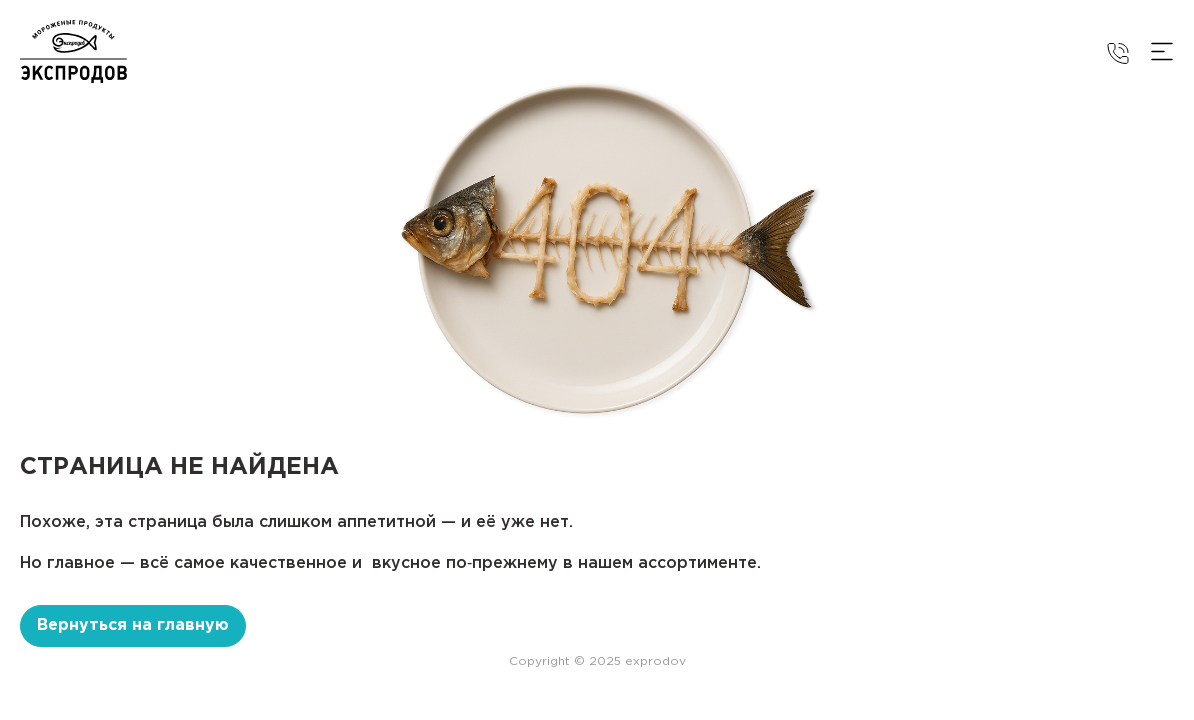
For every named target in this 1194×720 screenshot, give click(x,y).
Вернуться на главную (133, 625)
